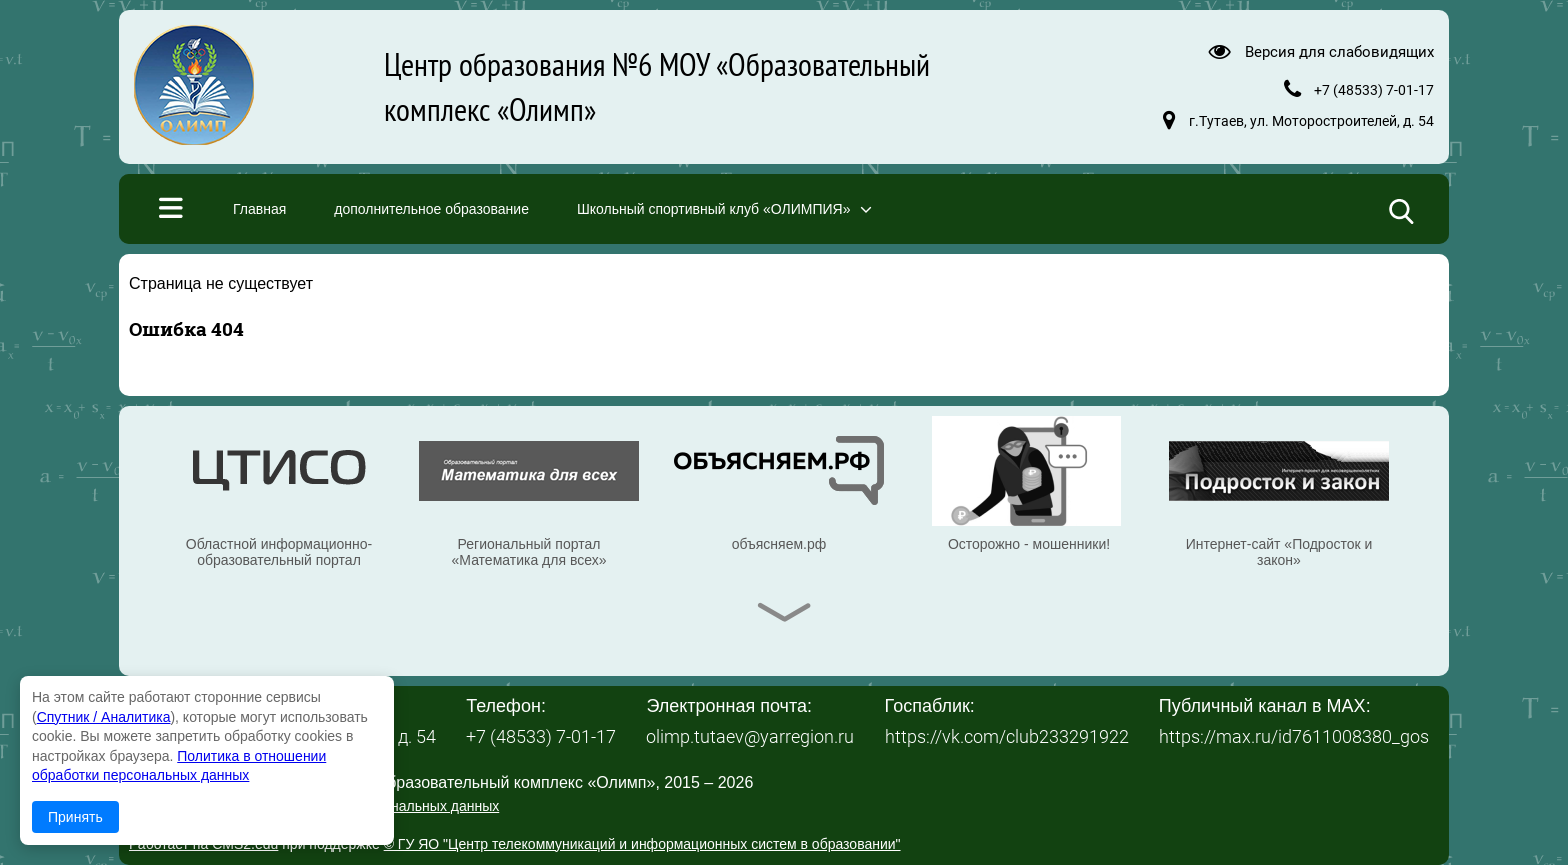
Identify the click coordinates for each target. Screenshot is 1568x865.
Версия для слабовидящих (1339, 51)
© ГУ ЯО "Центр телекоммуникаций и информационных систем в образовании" (642, 844)
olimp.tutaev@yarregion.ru (750, 736)
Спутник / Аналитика (104, 717)
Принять (75, 817)
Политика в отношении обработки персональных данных (314, 806)
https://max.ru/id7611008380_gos (1294, 736)
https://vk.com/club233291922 (1007, 736)
